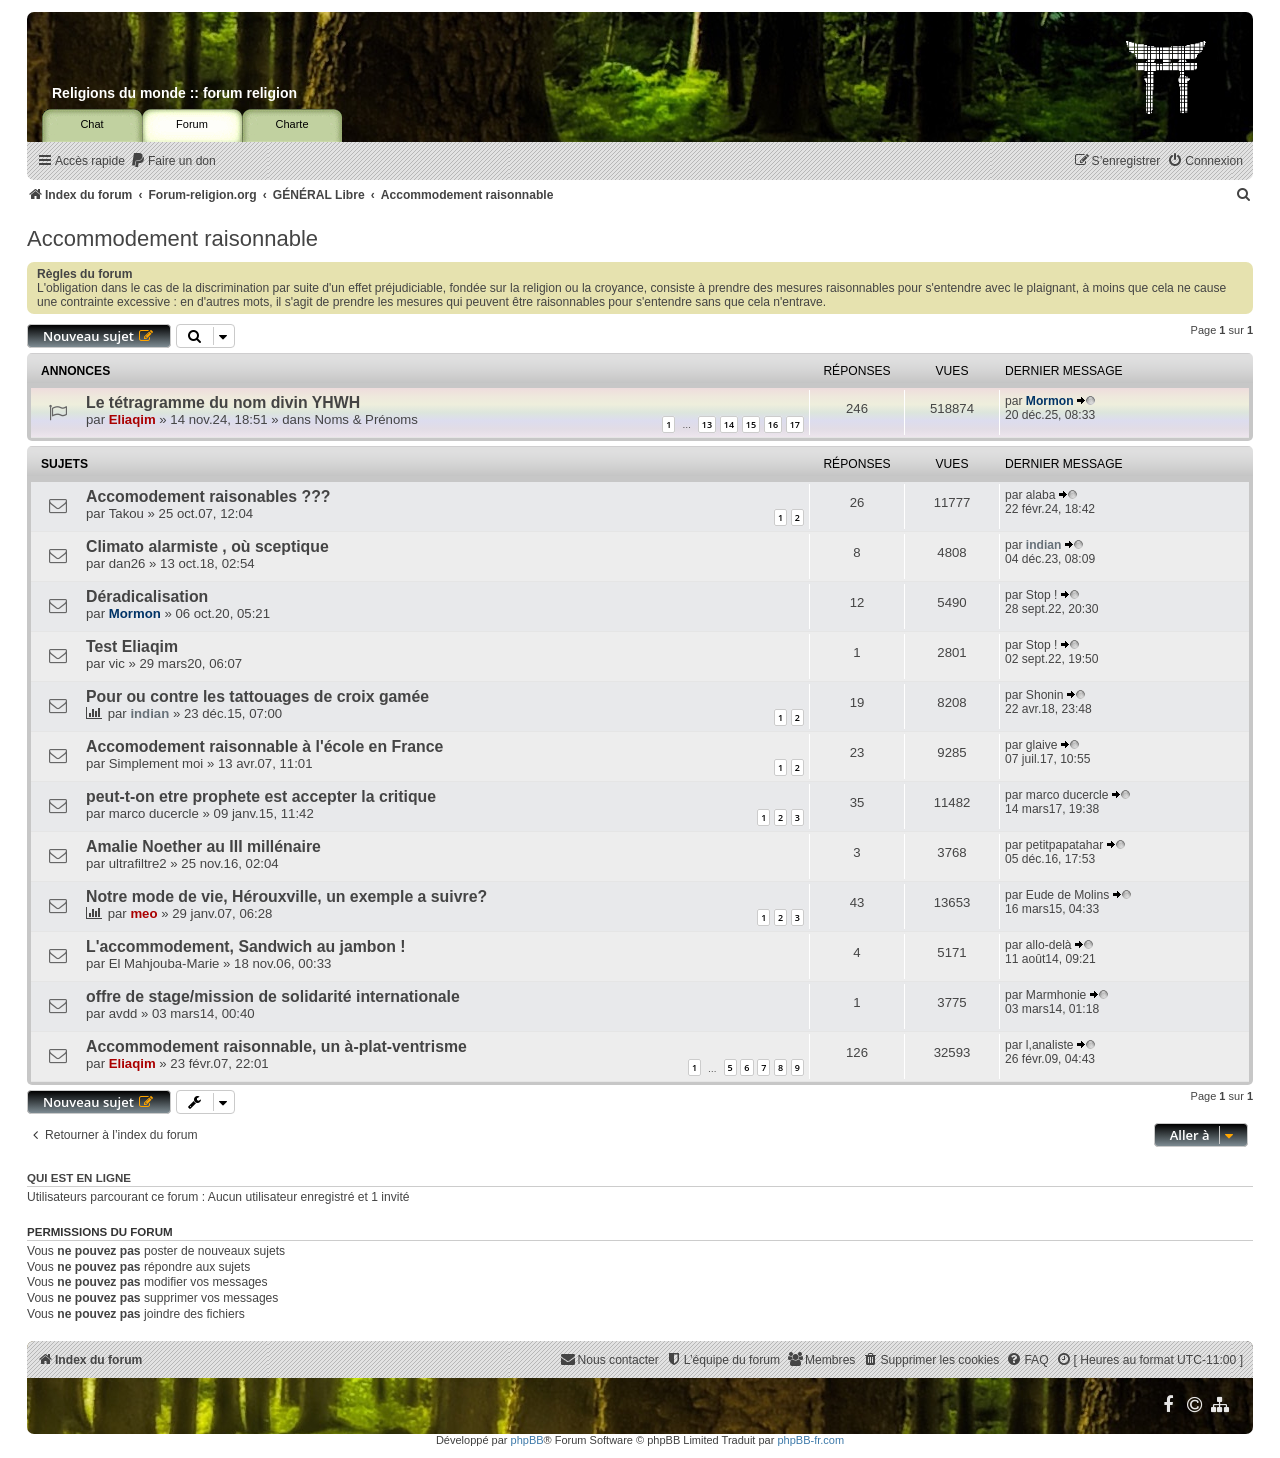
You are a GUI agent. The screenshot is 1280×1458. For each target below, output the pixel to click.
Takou (126, 513)
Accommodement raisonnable (172, 238)
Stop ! (1042, 595)
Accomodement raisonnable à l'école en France (264, 746)
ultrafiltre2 (138, 863)
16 (773, 424)
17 (795, 424)
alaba (1041, 495)
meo (143, 913)
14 (729, 424)
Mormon (1050, 401)
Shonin (1045, 695)
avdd (123, 1013)
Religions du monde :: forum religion (174, 93)
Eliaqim (132, 419)
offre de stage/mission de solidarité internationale (273, 996)
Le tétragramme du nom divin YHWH (223, 402)
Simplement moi (156, 763)
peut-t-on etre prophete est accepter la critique (261, 796)
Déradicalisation (147, 596)
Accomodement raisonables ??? (208, 496)
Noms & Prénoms (366, 419)
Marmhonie (1056, 995)
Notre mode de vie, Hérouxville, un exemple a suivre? (286, 896)
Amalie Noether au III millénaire (203, 846)
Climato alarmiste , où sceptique (207, 546)
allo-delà (1049, 945)
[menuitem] (173, 161)
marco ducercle (154, 813)
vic (117, 663)
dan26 (127, 563)
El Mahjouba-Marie (164, 963)
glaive (1042, 745)
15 (751, 424)
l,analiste (1050, 1045)
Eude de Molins (1067, 895)
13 (707, 424)
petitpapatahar (1064, 845)
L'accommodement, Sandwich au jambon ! (246, 946)
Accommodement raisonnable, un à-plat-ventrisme (276, 1046)
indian (1044, 545)
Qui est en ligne (79, 1178)
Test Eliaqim (132, 646)
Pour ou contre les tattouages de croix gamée (257, 696)
